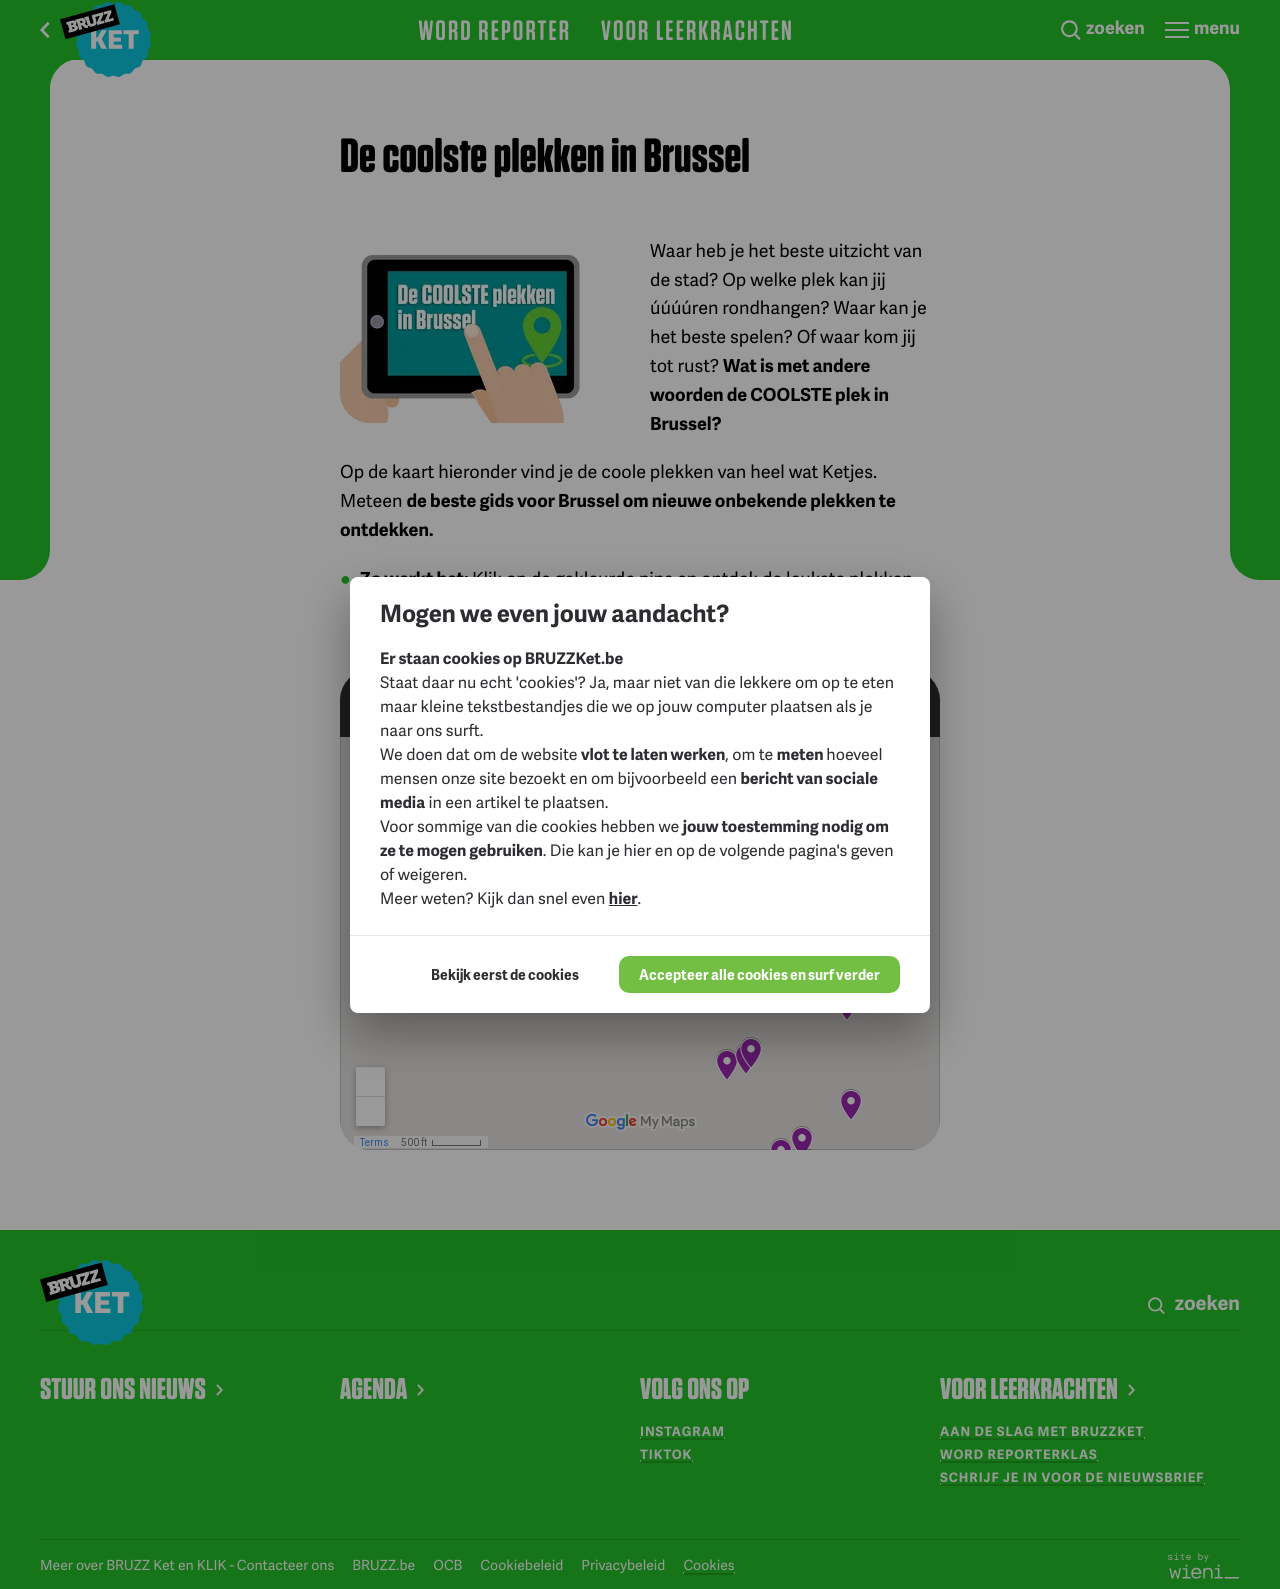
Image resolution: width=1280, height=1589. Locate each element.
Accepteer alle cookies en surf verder (759, 974)
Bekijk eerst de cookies (505, 974)
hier (623, 897)
